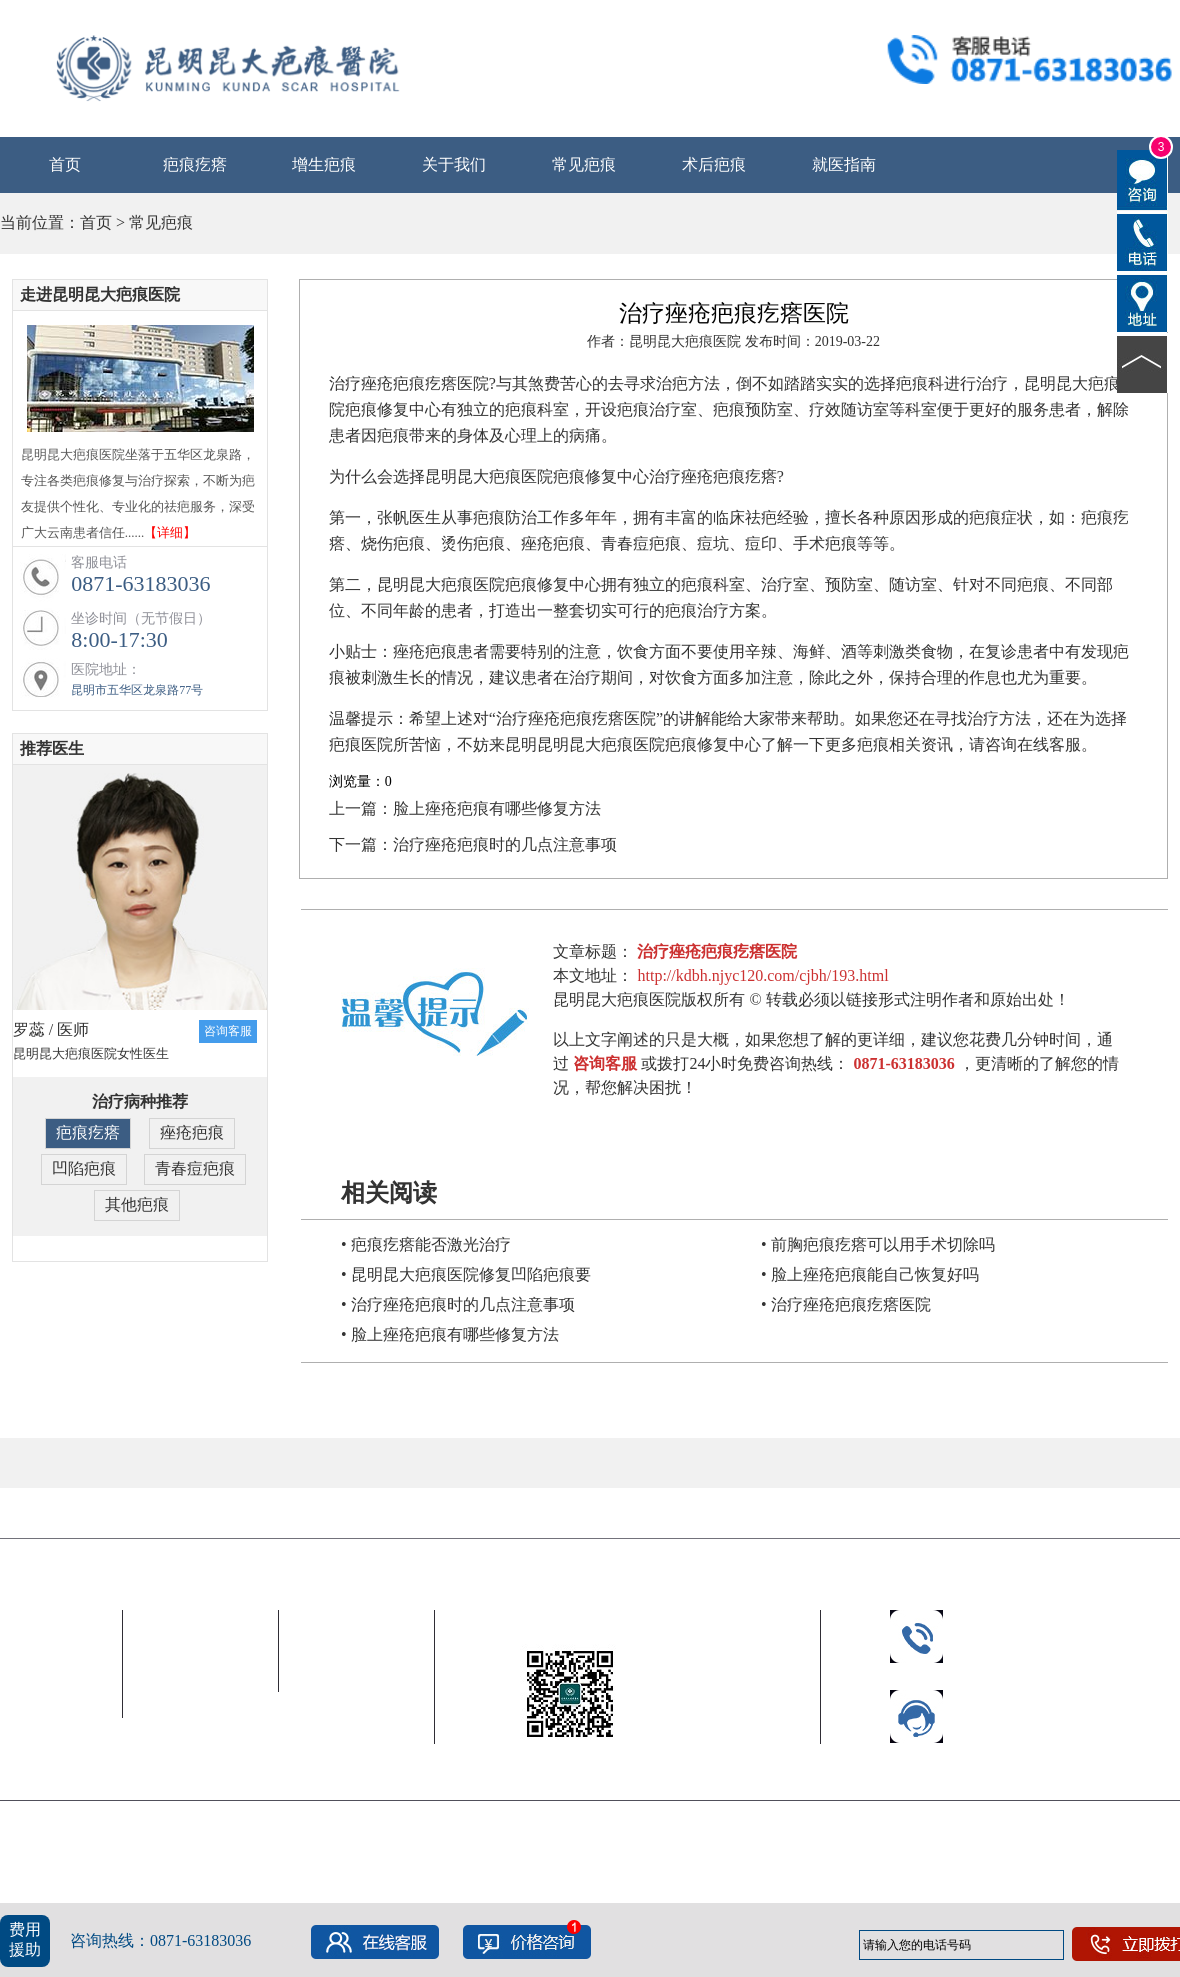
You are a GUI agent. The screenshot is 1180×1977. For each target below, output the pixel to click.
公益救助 (42, 1704)
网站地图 (562, 1887)
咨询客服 (228, 1031)
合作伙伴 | (44, 1514)
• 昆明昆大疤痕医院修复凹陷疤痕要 (466, 1274)
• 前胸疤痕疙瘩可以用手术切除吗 (878, 1244)
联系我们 (357, 1730)
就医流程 (357, 1652)
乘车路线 (357, 1678)
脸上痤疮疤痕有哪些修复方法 (497, 808)
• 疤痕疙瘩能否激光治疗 (426, 1244)
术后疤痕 (714, 164)
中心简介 (42, 1652)
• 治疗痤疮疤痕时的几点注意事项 (458, 1304)
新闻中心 (42, 1678)
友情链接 (131, 1514)
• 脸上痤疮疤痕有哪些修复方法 (450, 1334)
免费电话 (357, 1704)
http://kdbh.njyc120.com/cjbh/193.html (762, 975)
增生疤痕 (324, 164)
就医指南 (844, 164)
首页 (65, 164)
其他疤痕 (137, 1204)
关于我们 (454, 164)
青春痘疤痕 (195, 1168)
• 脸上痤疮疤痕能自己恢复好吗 (870, 1274)
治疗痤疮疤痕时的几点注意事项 (505, 844)
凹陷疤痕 (84, 1168)
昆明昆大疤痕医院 (64, 1558)
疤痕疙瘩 (195, 164)
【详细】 (170, 532)
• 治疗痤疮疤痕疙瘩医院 (846, 1304)
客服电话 (201, 1678)
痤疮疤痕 (192, 1132)
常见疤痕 (584, 164)
